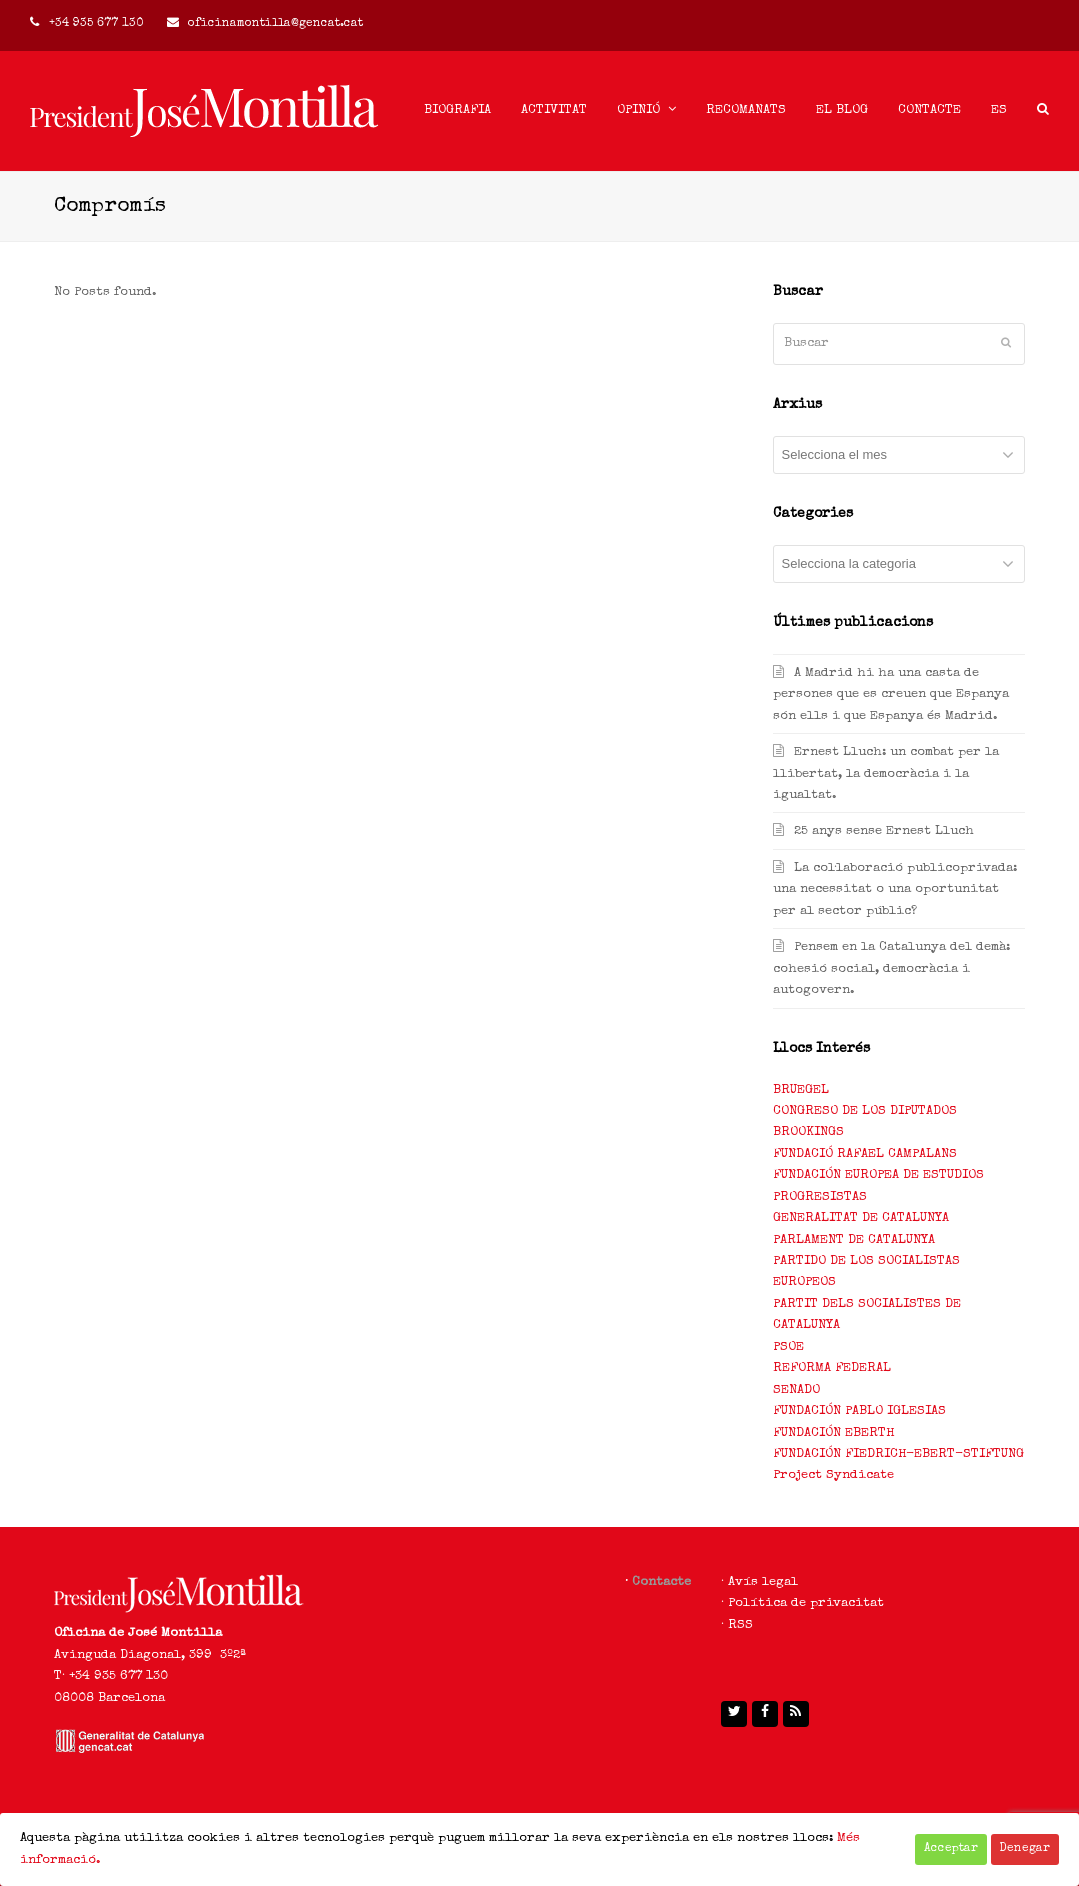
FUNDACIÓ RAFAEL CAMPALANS (865, 1154)
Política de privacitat (806, 1603)
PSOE (788, 1347)
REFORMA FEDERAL (832, 1368)
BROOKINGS (808, 1132)
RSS (740, 1625)
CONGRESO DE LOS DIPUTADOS (865, 1111)
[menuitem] (999, 111)
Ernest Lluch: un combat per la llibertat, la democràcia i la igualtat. (886, 774)
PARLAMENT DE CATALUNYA (854, 1240)
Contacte (661, 1582)
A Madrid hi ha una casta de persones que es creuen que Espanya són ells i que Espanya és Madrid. (891, 695)
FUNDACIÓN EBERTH (833, 1433)
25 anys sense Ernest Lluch (884, 831)
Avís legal (763, 1582)
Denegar (1025, 1849)
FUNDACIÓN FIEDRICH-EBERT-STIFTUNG (898, 1454)
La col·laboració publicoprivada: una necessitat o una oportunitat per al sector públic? (895, 890)
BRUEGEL (801, 1090)
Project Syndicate (833, 1475)
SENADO (796, 1390)
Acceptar (951, 1849)
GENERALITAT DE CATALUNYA (861, 1218)
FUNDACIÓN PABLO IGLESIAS (859, 1411)
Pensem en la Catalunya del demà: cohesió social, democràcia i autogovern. (891, 969)
